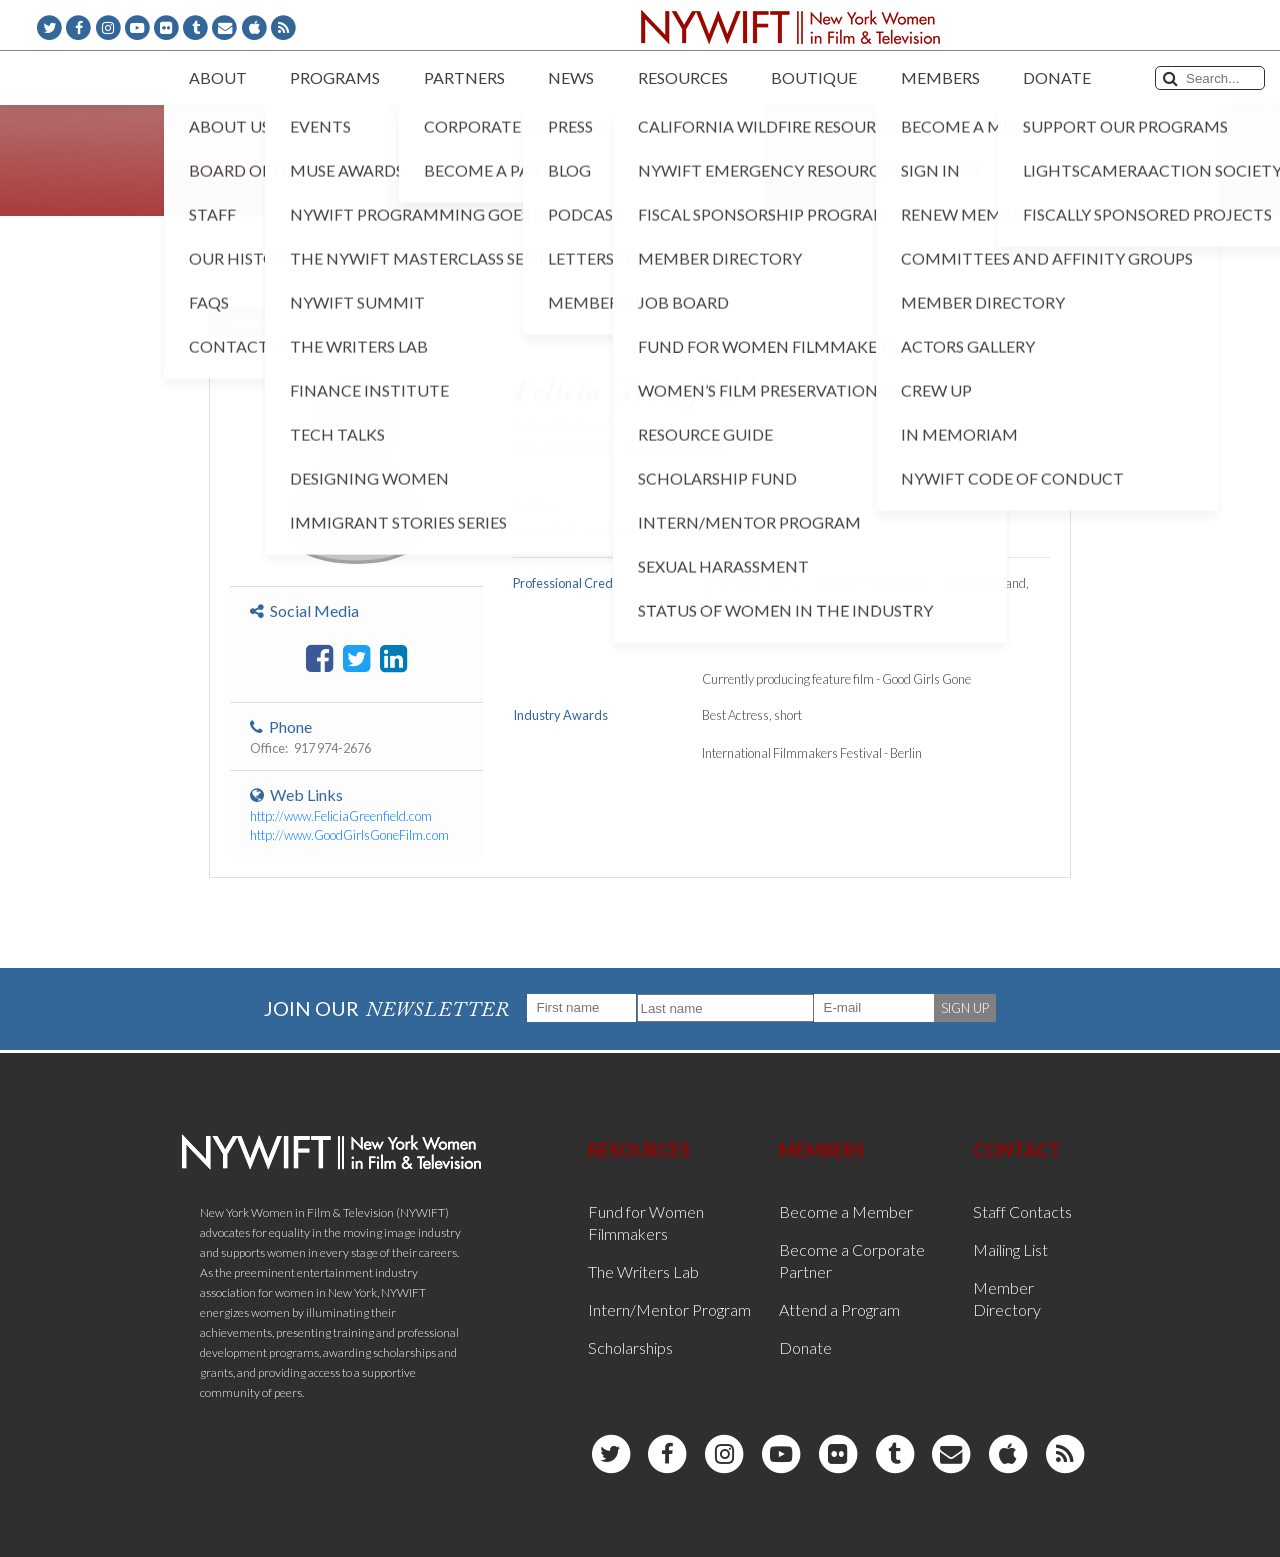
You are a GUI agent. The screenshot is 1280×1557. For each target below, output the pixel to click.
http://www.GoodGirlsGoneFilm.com (349, 835)
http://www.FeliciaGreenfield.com (341, 816)
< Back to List (260, 321)
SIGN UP (965, 1008)
